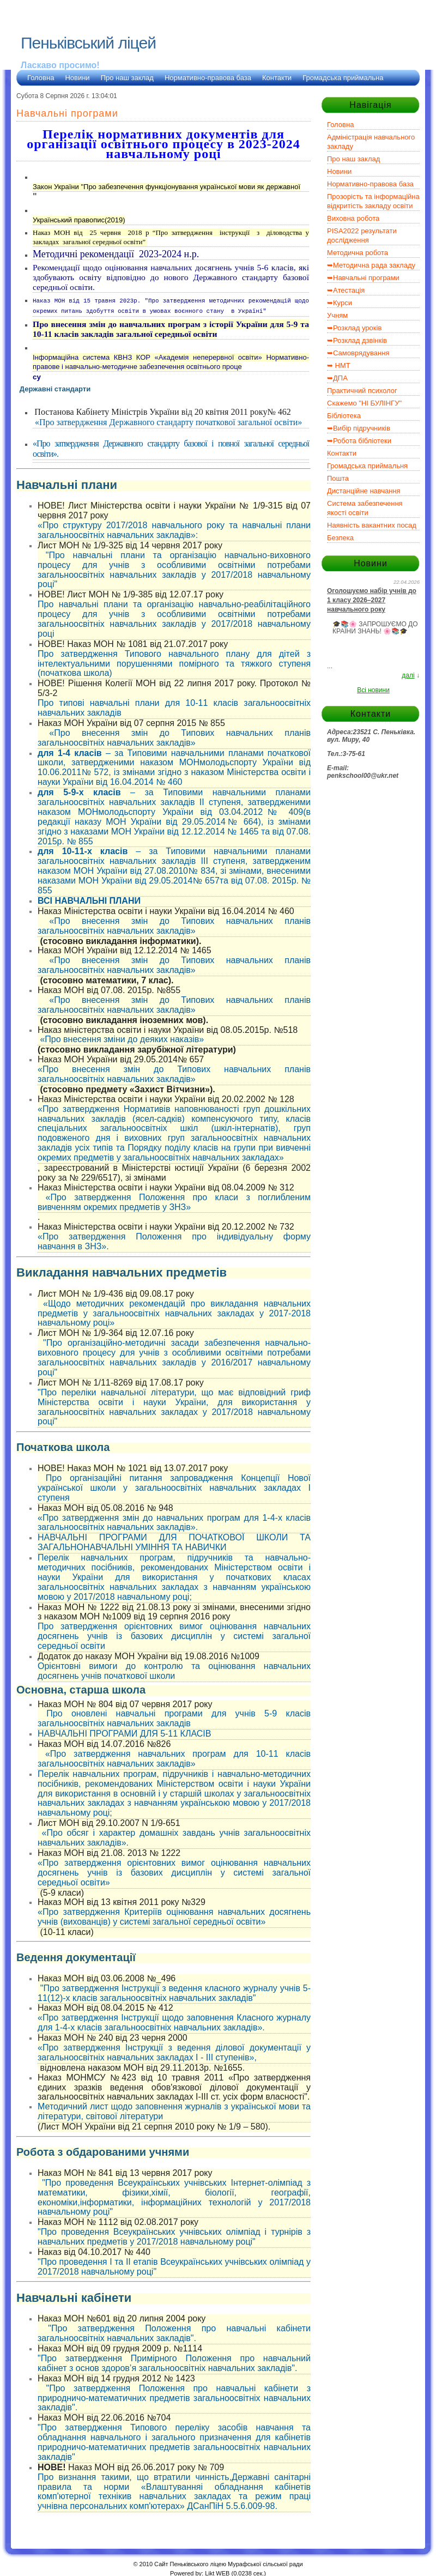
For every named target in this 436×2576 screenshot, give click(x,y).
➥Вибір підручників (358, 428)
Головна (40, 78)
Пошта (338, 478)
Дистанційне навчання (364, 491)
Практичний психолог (362, 390)
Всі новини (373, 690)
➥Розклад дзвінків (357, 340)
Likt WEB (217, 2571)
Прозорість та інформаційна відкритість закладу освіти (373, 201)
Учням (337, 315)
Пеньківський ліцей (88, 43)
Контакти (277, 78)
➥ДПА (337, 378)
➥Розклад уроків (354, 328)
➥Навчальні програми (363, 278)
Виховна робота (353, 218)
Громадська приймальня (367, 466)
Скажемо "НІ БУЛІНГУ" (364, 403)
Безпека (340, 538)
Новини (77, 78)
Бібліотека (344, 416)
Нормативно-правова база (208, 78)
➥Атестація (346, 290)
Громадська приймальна (342, 78)
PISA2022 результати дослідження (362, 235)
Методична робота (357, 253)
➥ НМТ (338, 365)
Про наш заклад (127, 78)
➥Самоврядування (358, 353)
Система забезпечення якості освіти (365, 508)
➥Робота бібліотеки (359, 441)
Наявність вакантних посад (371, 525)
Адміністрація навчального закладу (371, 141)
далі (408, 675)
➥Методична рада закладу (371, 265)
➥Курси (339, 303)
